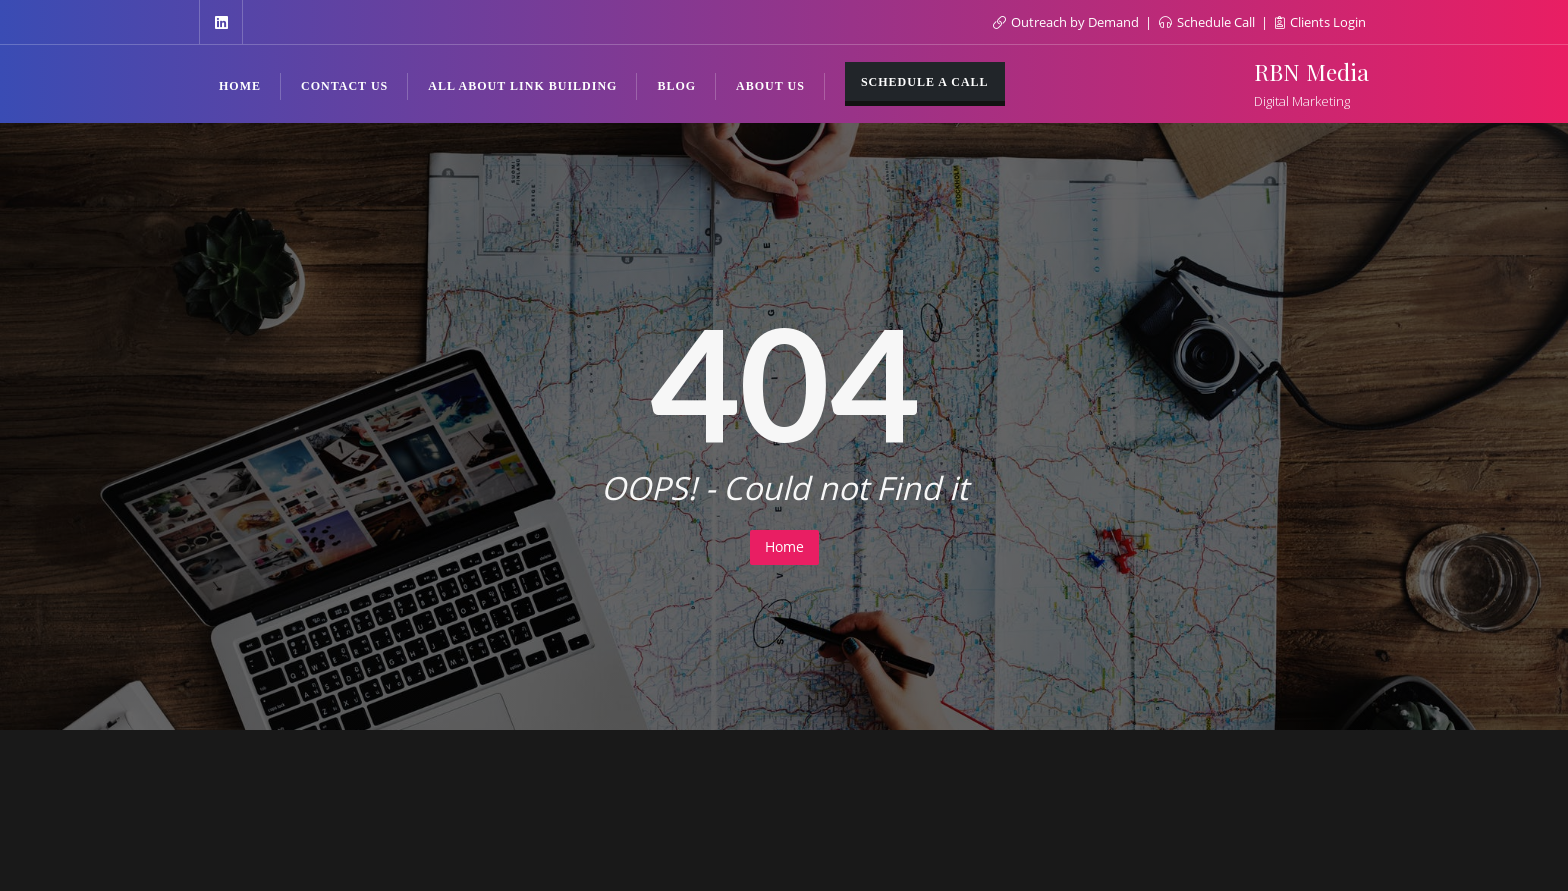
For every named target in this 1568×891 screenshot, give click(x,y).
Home (784, 546)
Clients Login (1320, 22)
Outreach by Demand (1067, 22)
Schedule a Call (925, 82)
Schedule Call (1208, 22)
